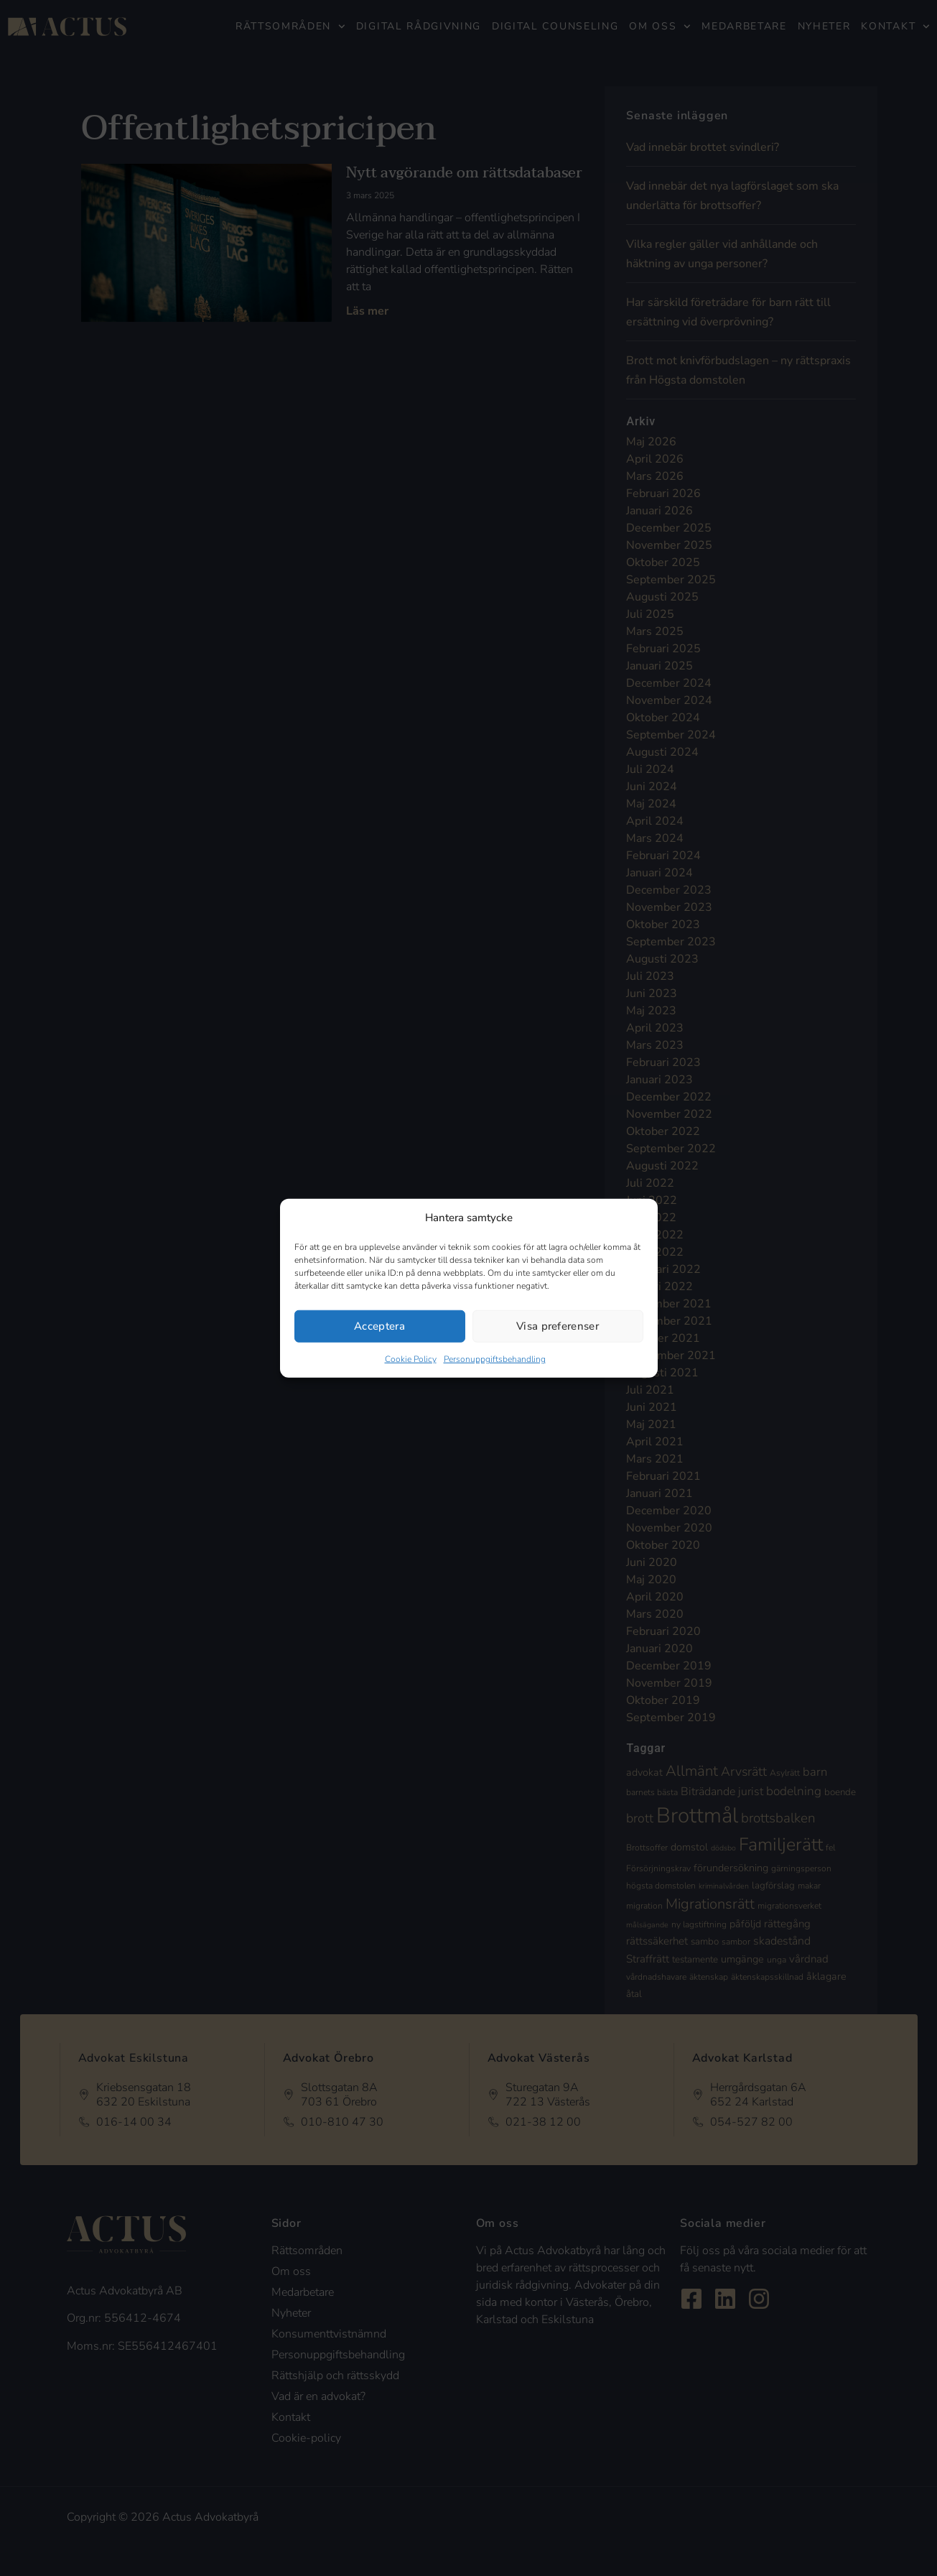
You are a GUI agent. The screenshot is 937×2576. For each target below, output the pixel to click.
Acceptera (379, 1326)
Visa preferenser (557, 1326)
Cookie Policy (411, 1358)
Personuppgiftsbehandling (495, 1358)
